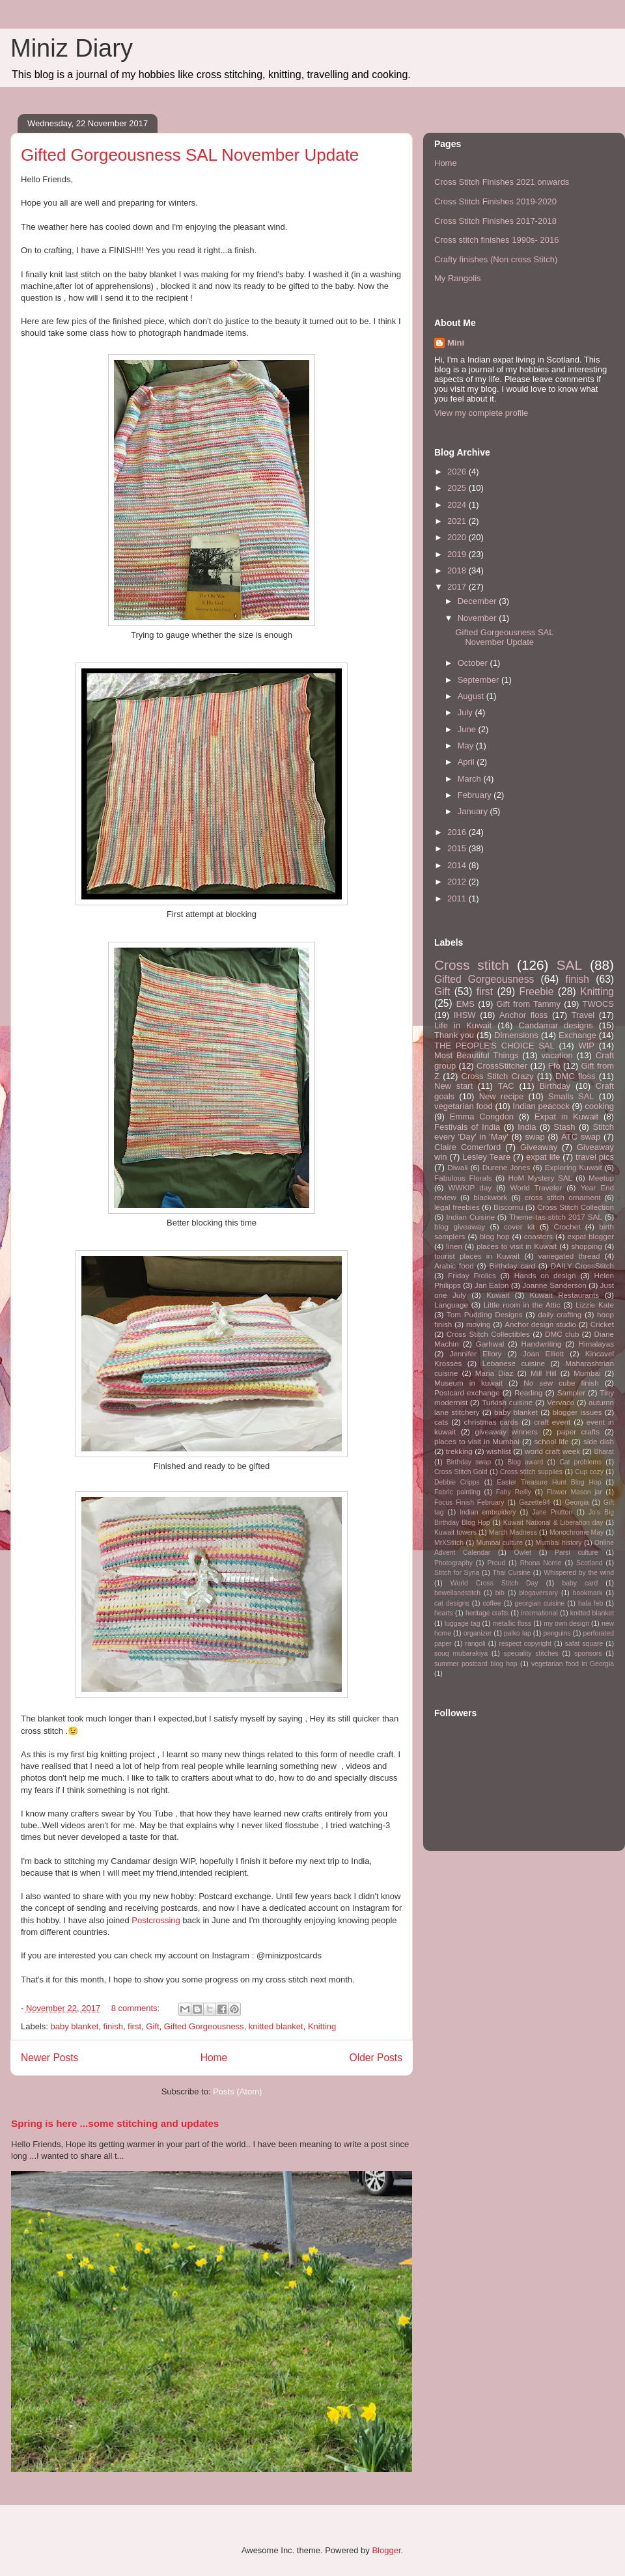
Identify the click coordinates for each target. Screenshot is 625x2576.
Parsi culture (576, 1552)
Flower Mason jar (574, 1492)
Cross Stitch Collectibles (488, 1334)
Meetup (601, 1177)
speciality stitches (531, 1653)
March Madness (513, 1532)
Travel (583, 1015)
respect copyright (525, 1643)
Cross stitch (471, 964)
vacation (556, 1055)
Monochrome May (576, 1532)
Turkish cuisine (507, 1402)
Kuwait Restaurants (565, 1295)
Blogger (386, 2550)
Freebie (537, 991)
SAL (569, 964)
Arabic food (454, 1265)
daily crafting (559, 1314)
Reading (528, 1392)
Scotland (589, 1563)
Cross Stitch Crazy (498, 1076)
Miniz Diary (71, 48)
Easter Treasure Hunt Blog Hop (549, 1482)
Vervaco (560, 1402)
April (467, 762)
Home (214, 2057)
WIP (586, 1045)
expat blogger (590, 1236)
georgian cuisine (539, 1603)
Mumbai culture (500, 1542)
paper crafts (578, 1431)
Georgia (576, 1502)
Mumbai (587, 1373)
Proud (496, 1563)
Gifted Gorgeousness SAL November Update (190, 155)
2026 (458, 471)
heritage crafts (486, 1613)
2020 (458, 537)
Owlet (522, 1552)
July (466, 712)
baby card (580, 1583)
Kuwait (497, 1295)
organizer (478, 1633)
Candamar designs (555, 1025)
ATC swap (580, 1137)
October (474, 663)
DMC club (562, 1334)
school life (552, 1441)
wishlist (498, 1451)
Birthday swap (469, 1462)
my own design (566, 1623)
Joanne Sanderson (554, 1285)
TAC (506, 1086)
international (539, 1613)
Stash (564, 1127)
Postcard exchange (467, 1392)
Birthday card (512, 1265)
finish (113, 2026)
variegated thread (569, 1256)
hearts (443, 1613)
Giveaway (538, 1147)
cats (441, 1422)
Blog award (525, 1462)
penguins (557, 1633)
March (471, 779)
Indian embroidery (488, 1512)
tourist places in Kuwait (477, 1256)
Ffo (554, 1066)
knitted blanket (276, 2026)
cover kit (519, 1226)
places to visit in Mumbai (477, 1441)
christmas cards (491, 1422)
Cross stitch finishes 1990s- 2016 (496, 240)
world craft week (552, 1451)
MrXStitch (449, 1542)
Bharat (604, 1451)
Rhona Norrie (541, 1563)
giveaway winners (506, 1431)
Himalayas (596, 1343)
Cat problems (580, 1462)
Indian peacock (541, 1106)
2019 (458, 554)
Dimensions (516, 1035)
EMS (465, 1004)
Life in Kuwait (463, 1025)
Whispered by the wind (579, 1572)
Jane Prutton (552, 1512)
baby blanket (75, 2026)
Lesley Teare (486, 1157)
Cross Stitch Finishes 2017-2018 (495, 221)
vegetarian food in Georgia (572, 1663)
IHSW (465, 1015)
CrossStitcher (502, 1066)
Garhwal (490, 1343)
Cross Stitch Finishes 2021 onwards (501, 182)
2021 (458, 521)
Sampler (571, 1392)
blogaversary (538, 1592)
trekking (459, 1451)
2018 (458, 570)
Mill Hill (544, 1373)
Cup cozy (589, 1471)
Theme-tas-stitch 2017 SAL (555, 1217)
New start (453, 1086)
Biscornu (508, 1207)
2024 (458, 505)
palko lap (517, 1633)
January (474, 811)
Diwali (457, 1167)
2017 (458, 587)
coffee (492, 1603)
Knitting (322, 2026)
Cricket (602, 1324)
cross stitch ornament (563, 1197)
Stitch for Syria (456, 1572)
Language (451, 1304)
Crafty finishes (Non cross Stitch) (495, 259)
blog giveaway (459, 1226)
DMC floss (575, 1076)
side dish (598, 1441)
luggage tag (462, 1623)
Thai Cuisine (511, 1572)
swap (534, 1137)
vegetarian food (463, 1106)
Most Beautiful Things (476, 1055)
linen (454, 1246)
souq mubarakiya (461, 1653)
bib (500, 1592)
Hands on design (545, 1275)
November (478, 618)
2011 (458, 898)
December (478, 601)
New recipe (501, 1096)
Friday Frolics (472, 1275)
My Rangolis (457, 278)
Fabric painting (457, 1492)
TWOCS (598, 1004)
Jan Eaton (492, 1285)
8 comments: (136, 2008)
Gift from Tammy (529, 1004)
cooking (599, 1106)
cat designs (451, 1603)
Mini (455, 343)
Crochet (566, 1226)
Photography (453, 1563)
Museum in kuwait (468, 1382)
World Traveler (536, 1187)
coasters (538, 1236)
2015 (458, 848)
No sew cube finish (560, 1382)
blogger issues (577, 1412)
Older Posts (376, 2057)
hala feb (590, 1603)
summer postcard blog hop (476, 1663)
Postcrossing (156, 1920)
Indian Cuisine (470, 1217)
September (479, 680)
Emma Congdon (482, 1116)
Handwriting (541, 1343)
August (472, 696)
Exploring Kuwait (573, 1167)
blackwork (490, 1197)
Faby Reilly (513, 1492)
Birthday (554, 1086)
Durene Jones (506, 1167)
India (527, 1127)
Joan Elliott (543, 1353)
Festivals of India (467, 1127)
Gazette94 (534, 1502)
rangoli (475, 1643)
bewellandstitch (457, 1592)
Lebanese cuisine (513, 1363)
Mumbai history (559, 1542)
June (468, 729)
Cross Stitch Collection (575, 1207)
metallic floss (511, 1623)
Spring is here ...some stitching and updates (115, 2123)
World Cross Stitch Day (494, 1583)
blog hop (495, 1236)
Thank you (454, 1035)
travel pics (595, 1157)
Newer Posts (49, 2057)
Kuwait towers (455, 1532)
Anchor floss (523, 1015)
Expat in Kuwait (566, 1116)
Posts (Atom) (237, 2091)
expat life (543, 1157)
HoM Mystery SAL (540, 1177)
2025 (458, 488)
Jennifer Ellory (475, 1353)
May (467, 745)
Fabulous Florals (463, 1177)
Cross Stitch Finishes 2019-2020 (495, 201)
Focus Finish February (469, 1502)
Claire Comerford (467, 1147)
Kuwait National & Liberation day (553, 1522)
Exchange (577, 1035)
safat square (584, 1643)
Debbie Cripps (457, 1482)
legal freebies (457, 1207)
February (476, 795)
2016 (458, 832)
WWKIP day (470, 1187)
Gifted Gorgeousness (204, 2026)
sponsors (588, 1653)
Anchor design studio (540, 1324)
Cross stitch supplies (531, 1471)
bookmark (588, 1592)
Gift (152, 2026)
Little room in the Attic (522, 1304)
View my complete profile (481, 413)
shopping (586, 1246)
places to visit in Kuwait (517, 1246)
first (134, 2026)
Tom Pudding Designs (485, 1314)
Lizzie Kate (595, 1304)
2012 (458, 881)
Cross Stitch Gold (461, 1471)
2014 (458, 865)
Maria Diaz (494, 1373)
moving (478, 1324)
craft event (552, 1422)
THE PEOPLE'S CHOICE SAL (494, 1045)
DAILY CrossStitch (582, 1265)
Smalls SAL (571, 1096)
